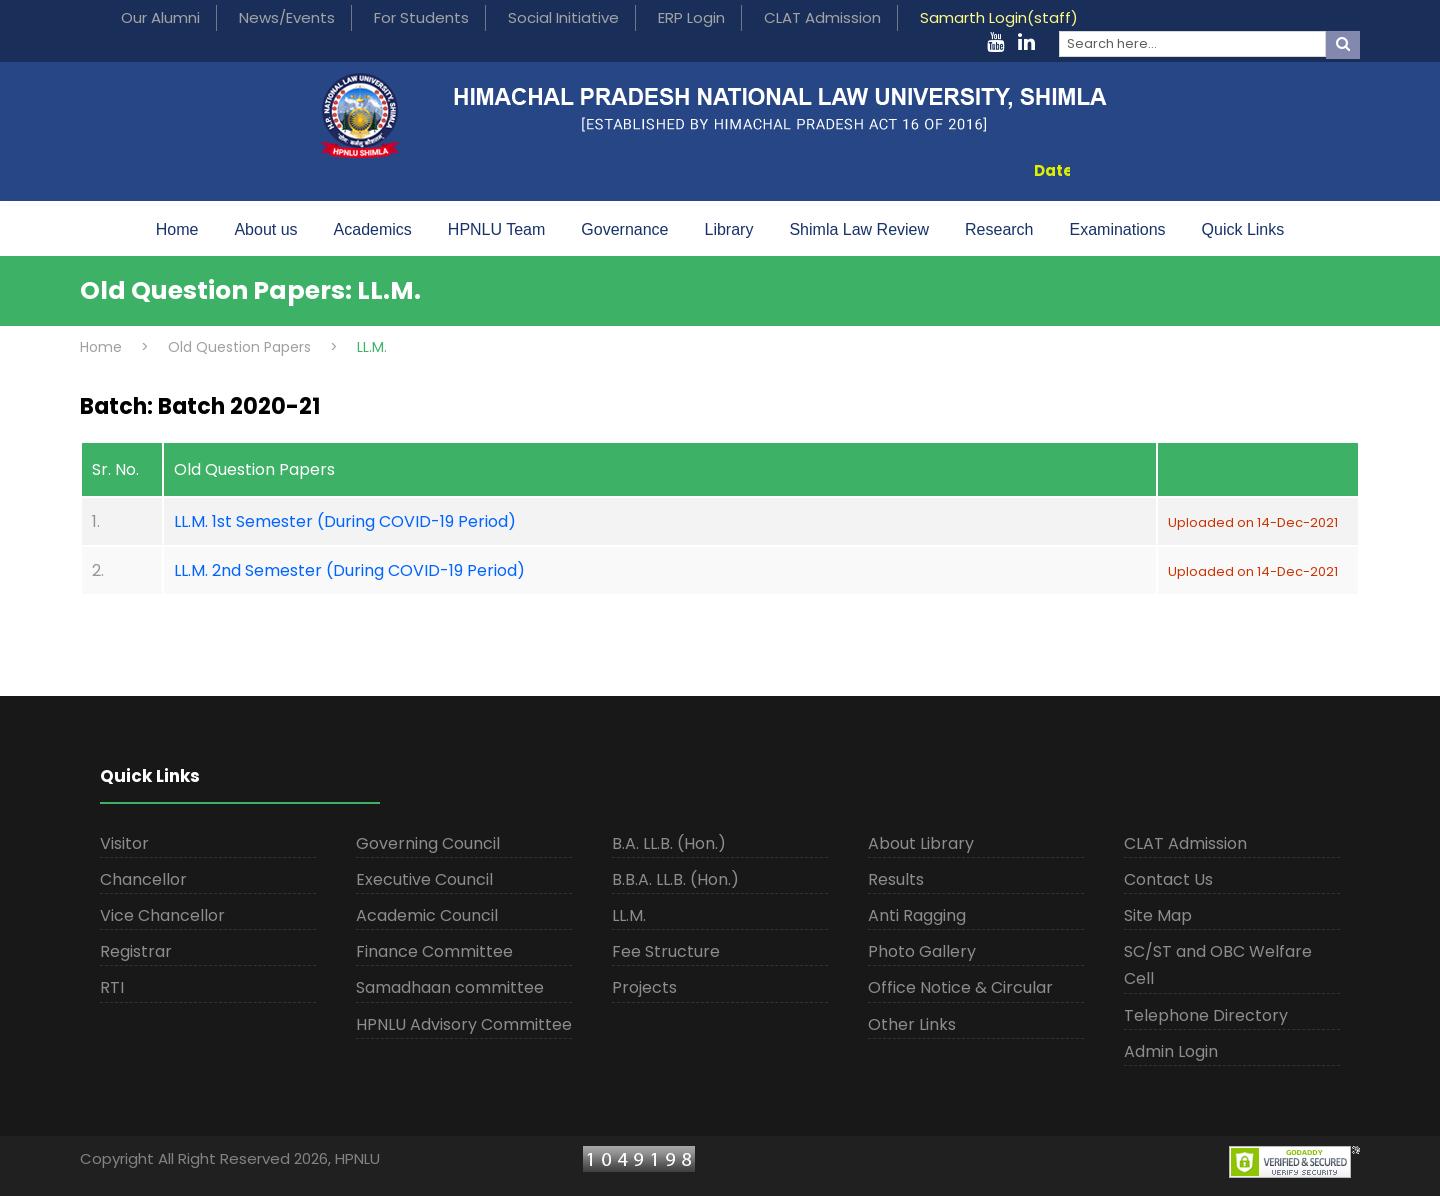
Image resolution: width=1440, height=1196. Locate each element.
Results (896, 879)
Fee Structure (666, 951)
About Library (921, 843)
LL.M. (629, 915)
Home (177, 229)
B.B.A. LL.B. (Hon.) (675, 879)
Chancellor (143, 879)
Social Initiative (563, 17)
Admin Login (1171, 1051)
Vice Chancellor (162, 915)
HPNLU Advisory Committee (464, 1024)
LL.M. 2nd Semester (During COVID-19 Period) (349, 570)
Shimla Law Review (859, 229)
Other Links (912, 1024)
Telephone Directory (1206, 1015)
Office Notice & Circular (960, 987)
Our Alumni (160, 17)
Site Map (1158, 915)
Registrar (136, 951)
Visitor (124, 843)
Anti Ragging (917, 915)
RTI (112, 987)
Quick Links (1243, 229)
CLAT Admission (822, 17)
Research (999, 229)
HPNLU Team (497, 229)
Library (729, 229)
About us (265, 229)
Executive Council (424, 879)
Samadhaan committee (450, 987)
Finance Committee (434, 951)
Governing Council (428, 843)
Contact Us (1168, 879)
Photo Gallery (922, 951)
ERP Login (691, 17)
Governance (624, 229)
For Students (421, 17)
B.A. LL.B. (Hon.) (669, 843)
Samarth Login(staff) (999, 17)
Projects (644, 987)
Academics (373, 229)
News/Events (287, 17)
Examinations (1118, 229)
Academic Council (427, 915)
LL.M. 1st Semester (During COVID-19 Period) (345, 521)
